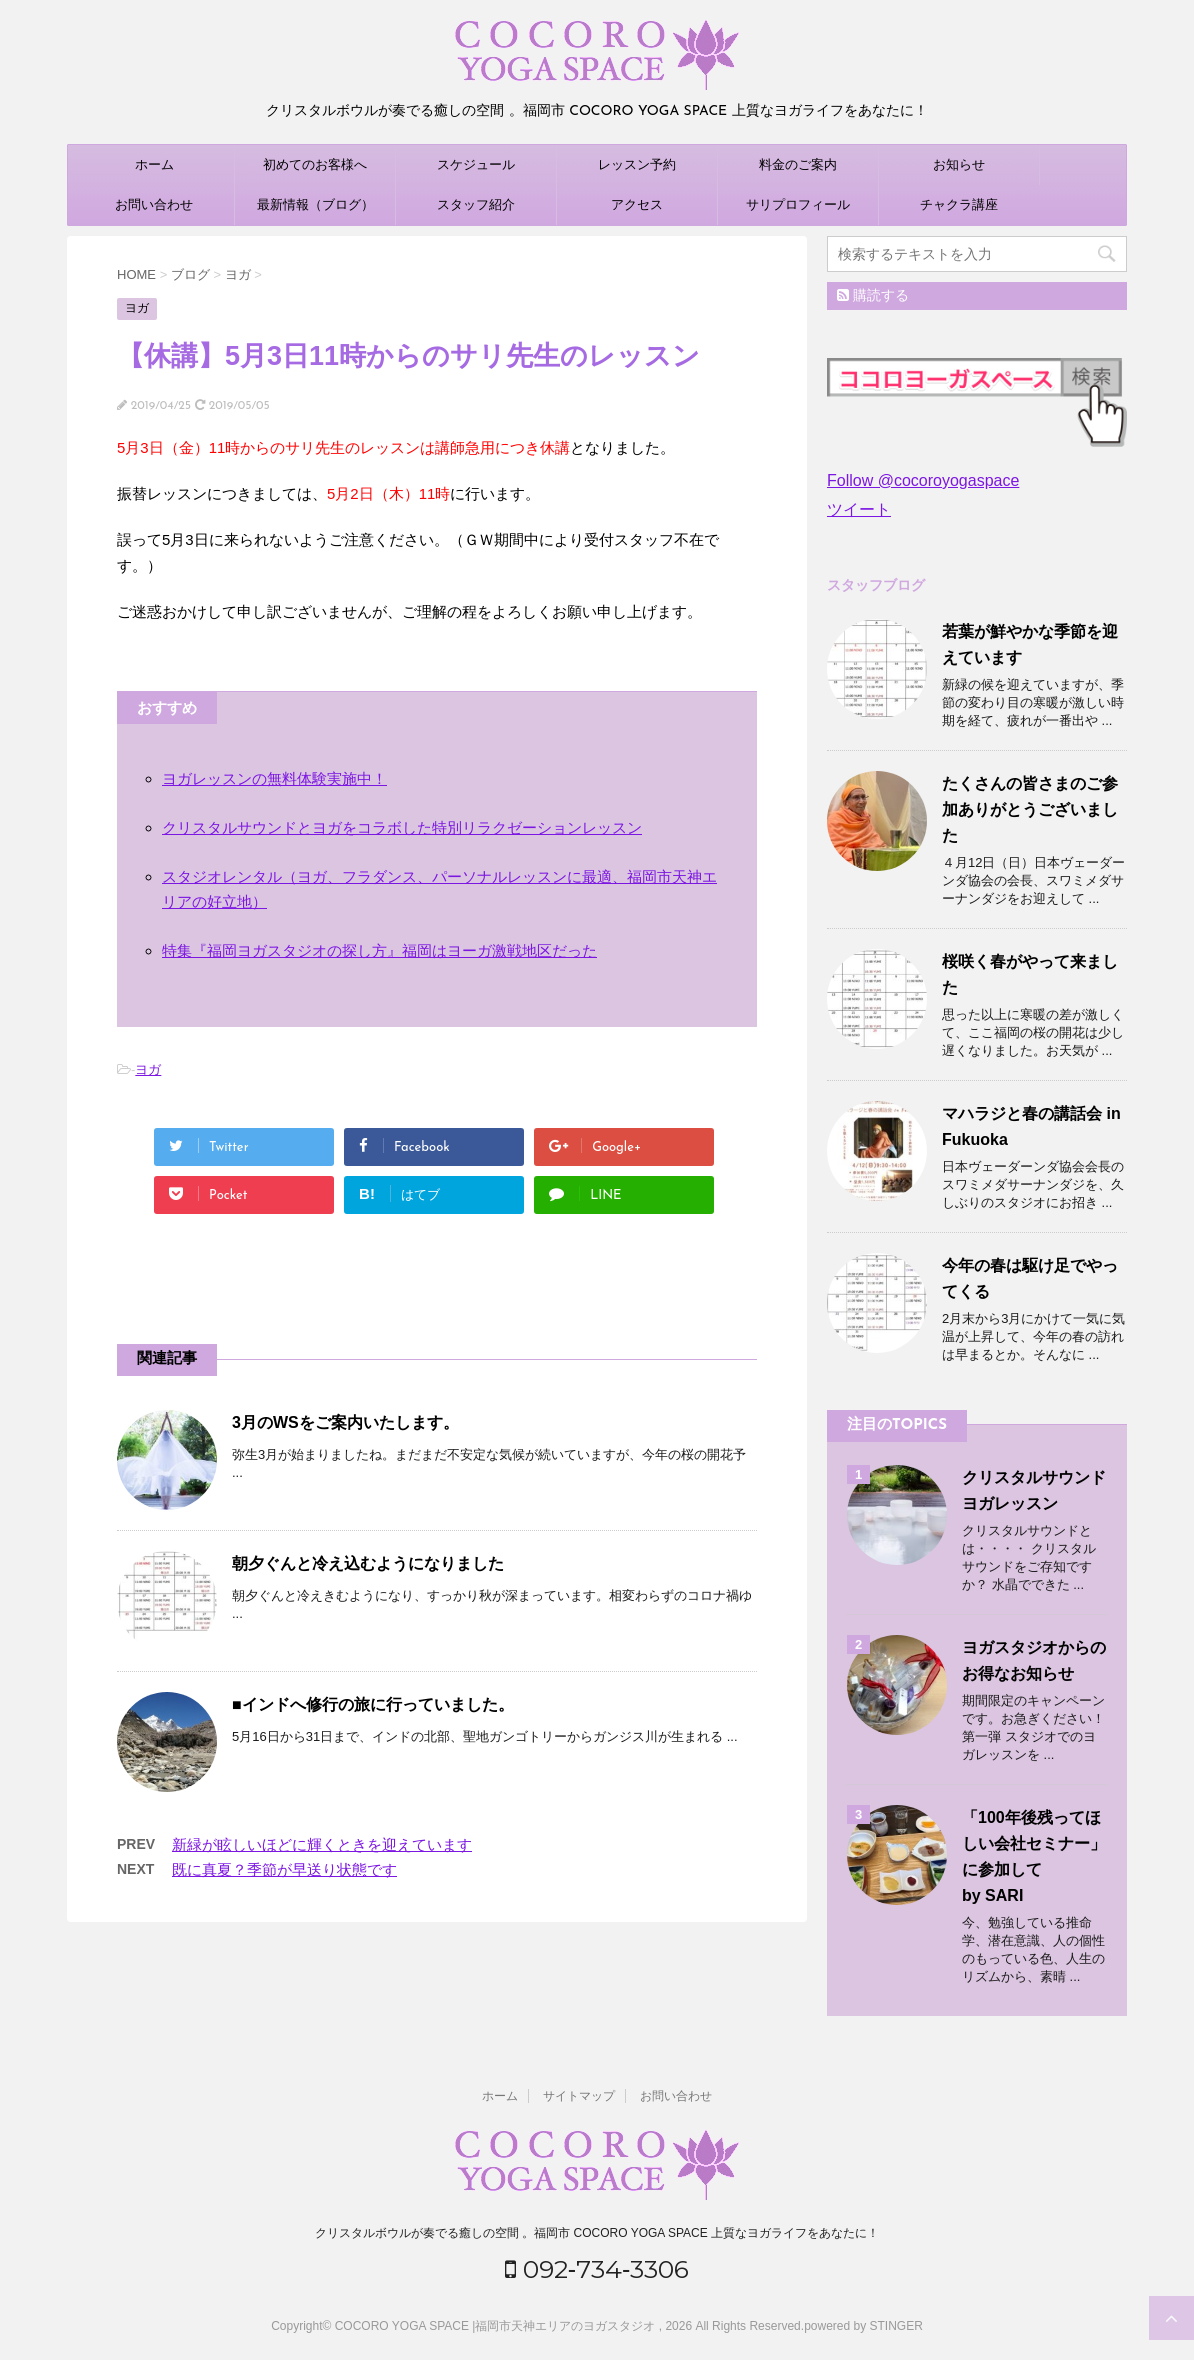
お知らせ (959, 164)
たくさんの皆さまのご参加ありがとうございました (1030, 809)
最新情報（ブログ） (315, 204)
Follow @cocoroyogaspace (923, 480)
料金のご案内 (798, 164)
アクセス (637, 204)
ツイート (859, 509)
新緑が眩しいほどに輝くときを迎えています (322, 1844)
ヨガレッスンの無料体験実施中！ (274, 778)
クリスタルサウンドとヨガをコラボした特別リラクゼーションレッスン (402, 827)
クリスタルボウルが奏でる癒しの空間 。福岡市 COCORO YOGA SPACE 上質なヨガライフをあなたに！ (597, 2233)
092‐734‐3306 (597, 2269)
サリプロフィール (798, 204)
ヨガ (148, 1069)
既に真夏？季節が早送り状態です (284, 1869)
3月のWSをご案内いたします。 (345, 1422)
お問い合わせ (154, 204)
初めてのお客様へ (315, 164)
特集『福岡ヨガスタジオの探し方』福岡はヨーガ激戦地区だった (379, 950)
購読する (873, 295)
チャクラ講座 (959, 204)
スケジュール (476, 164)
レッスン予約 (637, 164)
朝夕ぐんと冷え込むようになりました (368, 1563)
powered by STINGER (863, 2326)
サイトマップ (579, 2096)
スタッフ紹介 (476, 204)
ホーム (154, 164)
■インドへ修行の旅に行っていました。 (373, 1704)
